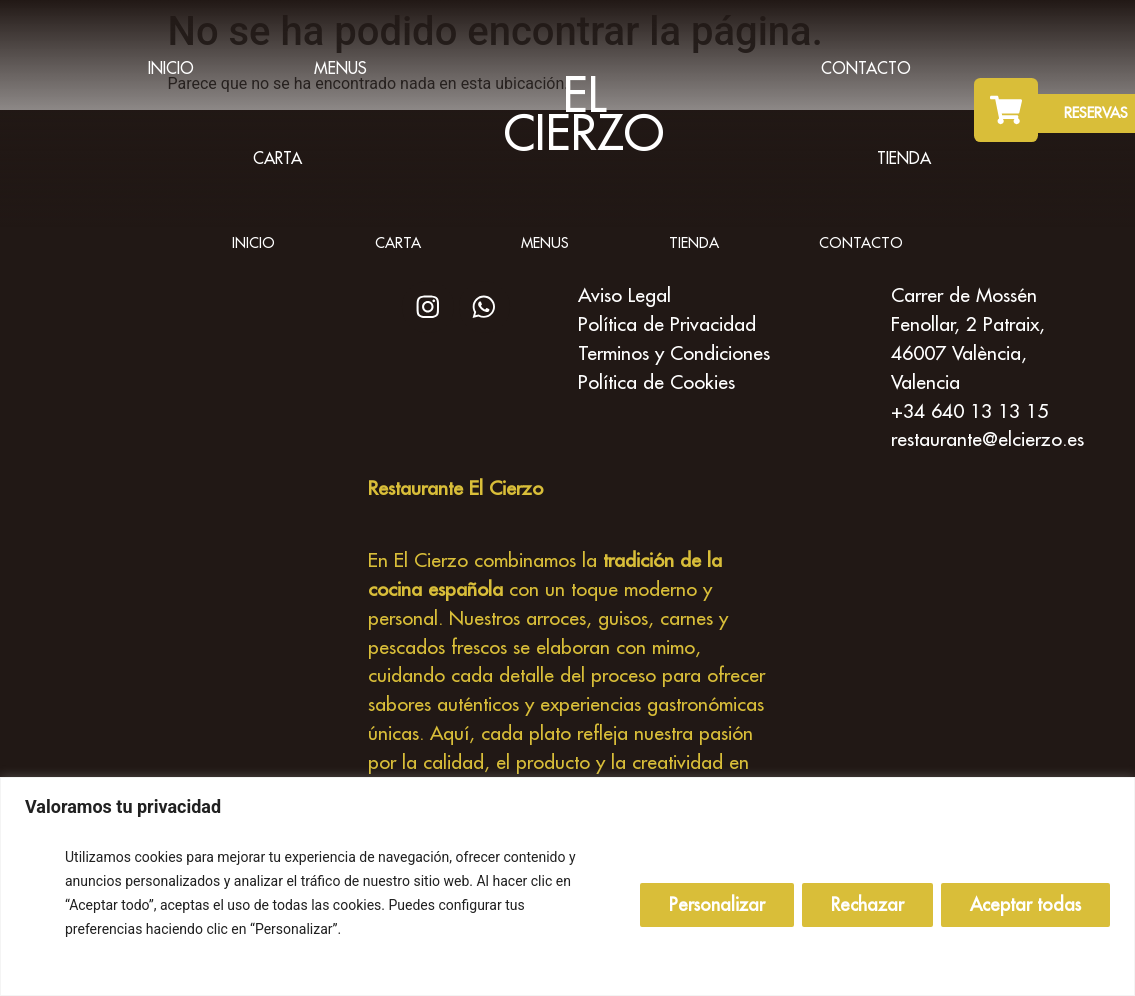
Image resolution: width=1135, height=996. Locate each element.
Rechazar (867, 904)
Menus (340, 68)
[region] (567, 886)
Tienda (904, 158)
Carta (277, 158)
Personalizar (717, 904)
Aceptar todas (1025, 904)
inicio (171, 68)
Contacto (866, 68)
